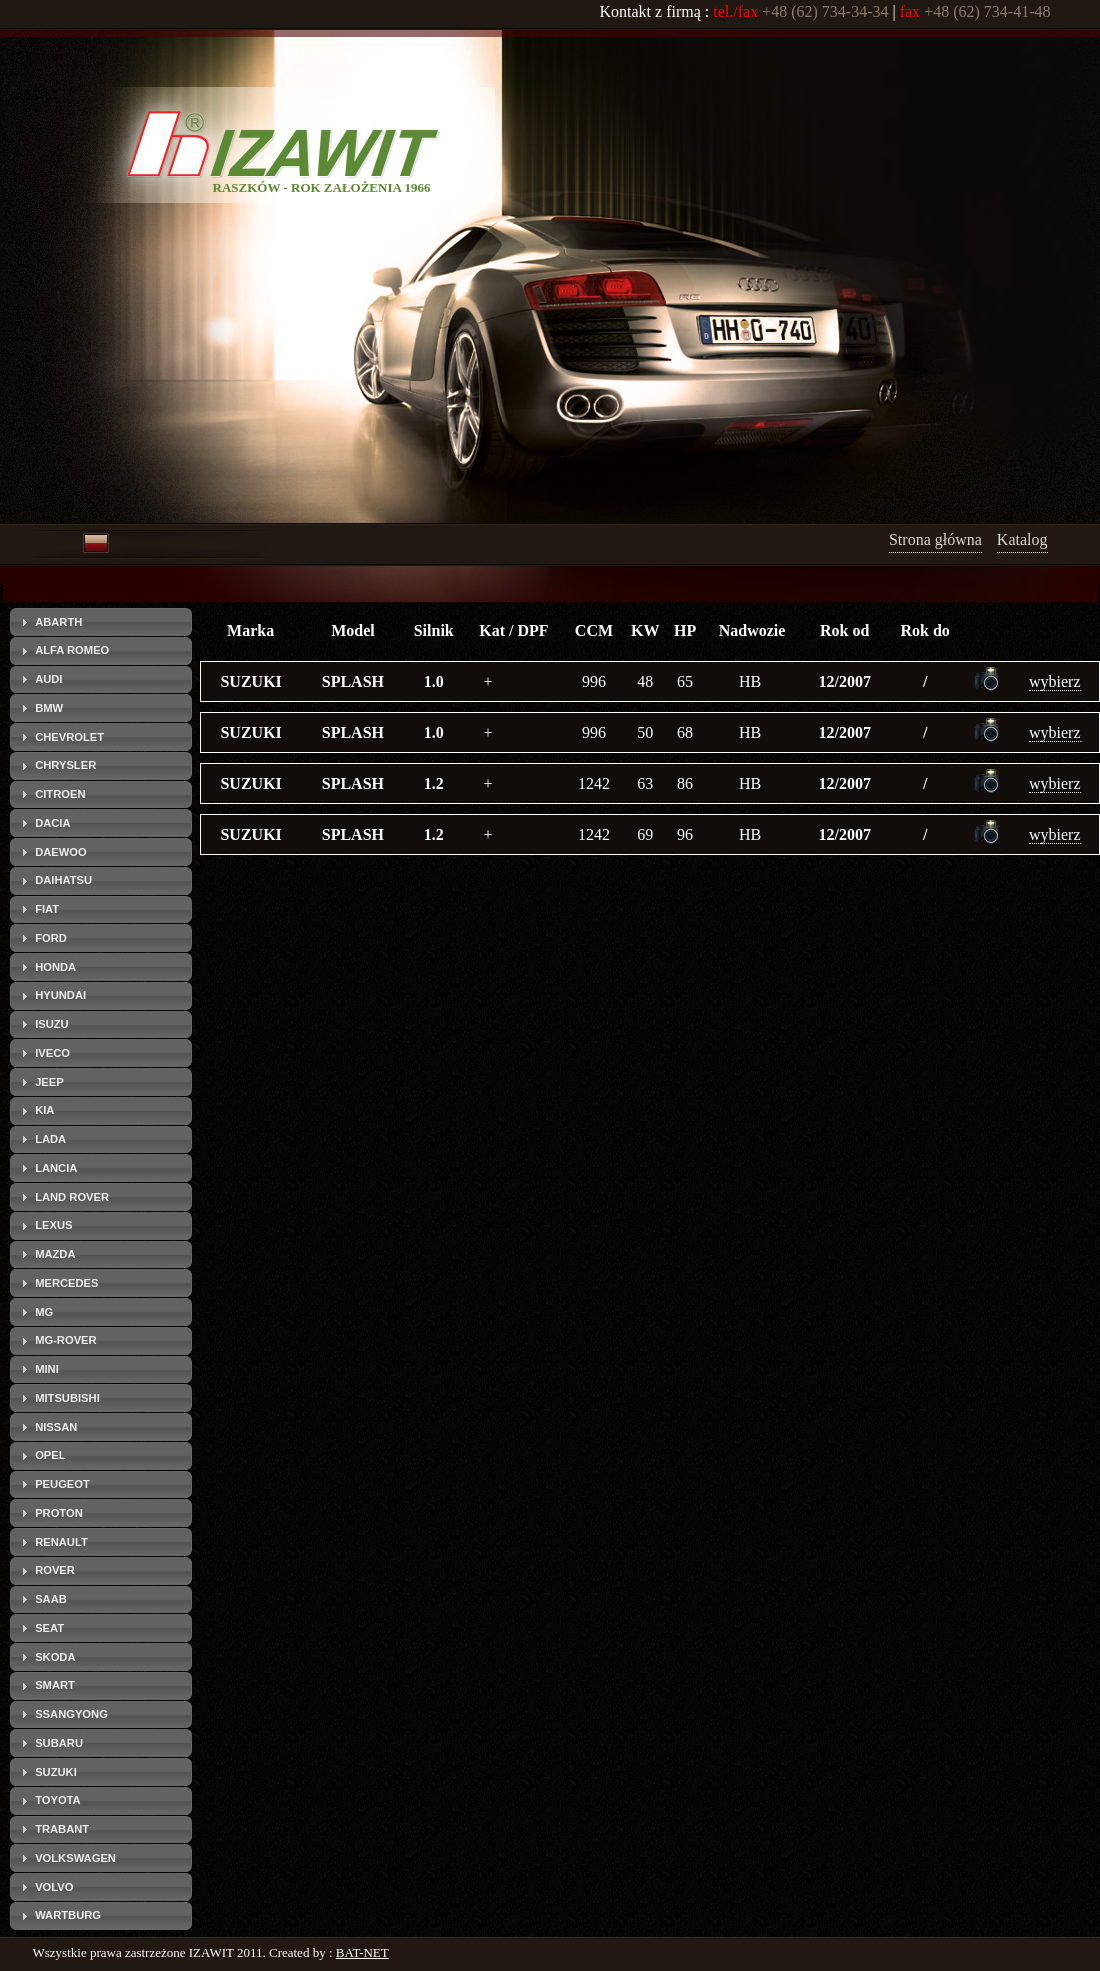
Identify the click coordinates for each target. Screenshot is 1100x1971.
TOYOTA (58, 1800)
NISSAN (56, 1427)
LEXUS (53, 1225)
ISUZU (52, 1024)
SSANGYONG (71, 1714)
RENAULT (61, 1542)
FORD (51, 938)
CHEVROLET (69, 737)
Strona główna (935, 539)
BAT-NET (362, 1952)
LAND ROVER (72, 1197)
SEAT (49, 1628)
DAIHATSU (63, 880)
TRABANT (62, 1829)
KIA (44, 1110)
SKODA (55, 1657)
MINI (47, 1369)
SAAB (51, 1599)
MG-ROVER (66, 1340)
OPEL (50, 1455)
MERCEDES (66, 1283)
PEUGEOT (62, 1484)
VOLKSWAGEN (75, 1858)
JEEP (49, 1082)
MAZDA (55, 1254)
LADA (50, 1139)
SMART (55, 1685)
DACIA (52, 823)
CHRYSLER (65, 765)
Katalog (1022, 539)
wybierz (1055, 681)
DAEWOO (61, 852)
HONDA (55, 967)
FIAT (47, 909)
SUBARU (59, 1743)
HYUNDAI (60, 995)
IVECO (52, 1053)
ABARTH (58, 622)
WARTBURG (68, 1915)
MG (44, 1312)
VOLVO (54, 1887)
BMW (49, 708)
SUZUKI (56, 1772)
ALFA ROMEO (72, 650)
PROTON (59, 1513)
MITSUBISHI (67, 1398)
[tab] (101, 622)
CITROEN (60, 794)
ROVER (55, 1570)
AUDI (48, 679)
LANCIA (56, 1168)
